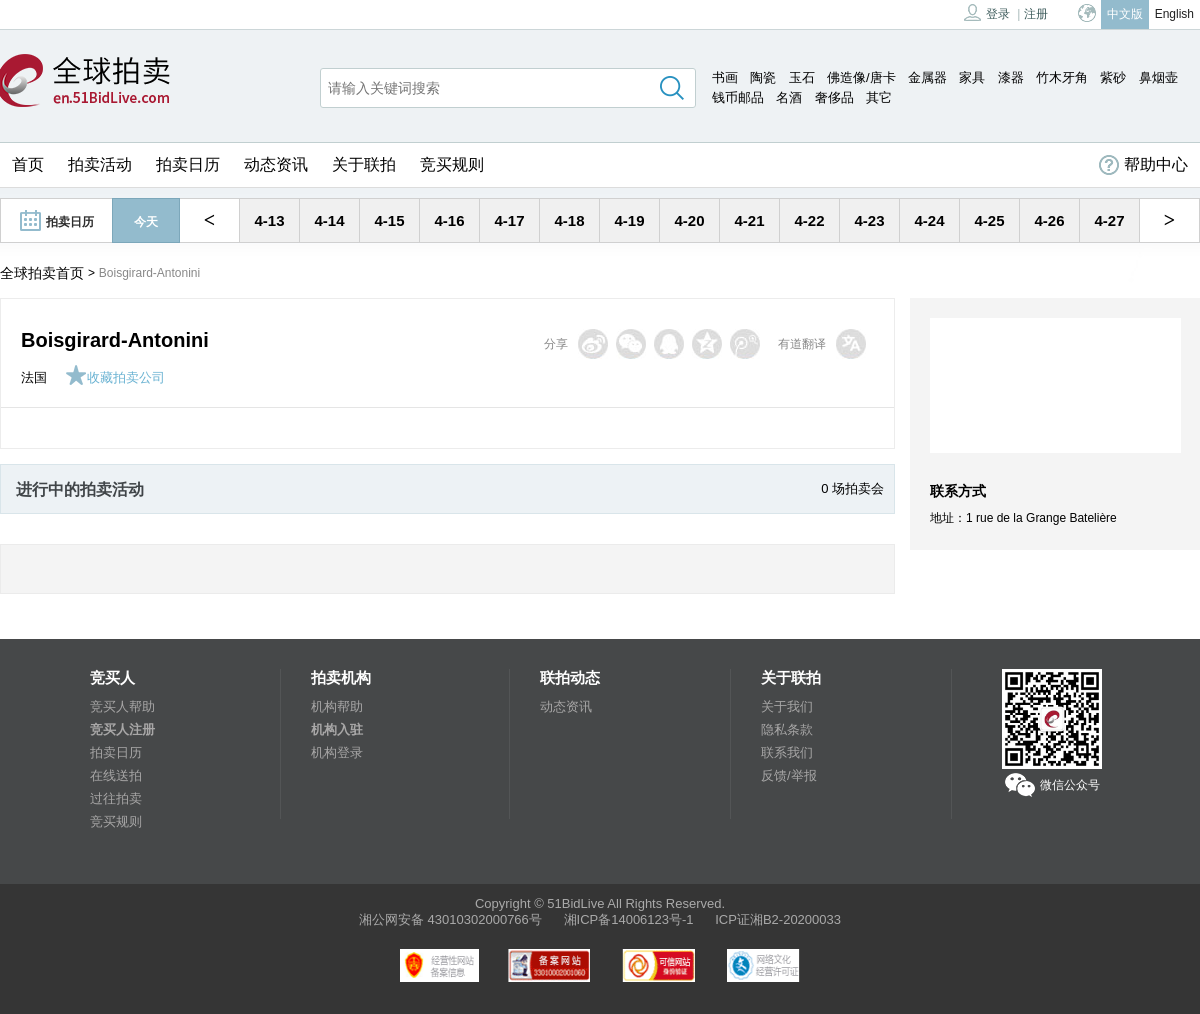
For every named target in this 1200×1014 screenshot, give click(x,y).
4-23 (869, 220)
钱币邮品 (738, 97)
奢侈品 (834, 97)
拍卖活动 (100, 164)
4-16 (449, 220)
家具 (972, 77)
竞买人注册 (122, 729)
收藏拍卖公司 (115, 377)
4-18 (569, 220)
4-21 (749, 220)
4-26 (1049, 220)
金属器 (927, 77)
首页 (28, 164)
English (1174, 14)
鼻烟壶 (1158, 77)
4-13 (269, 220)
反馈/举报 (789, 775)
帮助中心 (1143, 165)
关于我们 (787, 706)
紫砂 (1113, 77)
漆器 (1011, 77)
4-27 (1109, 220)
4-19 (629, 220)
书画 (725, 77)
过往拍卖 (116, 798)
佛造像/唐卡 (861, 77)
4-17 (509, 220)
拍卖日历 (188, 164)
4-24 (929, 220)
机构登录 (337, 752)
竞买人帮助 (122, 706)
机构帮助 (337, 706)
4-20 (689, 220)
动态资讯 (276, 164)
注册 (1036, 14)
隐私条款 (787, 729)
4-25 (989, 220)
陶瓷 (763, 77)
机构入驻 (337, 729)
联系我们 (787, 752)
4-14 (329, 220)
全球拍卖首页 (42, 273)
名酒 (789, 97)
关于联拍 (364, 164)
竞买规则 (452, 164)
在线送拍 (116, 775)
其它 (879, 97)
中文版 (1125, 14)
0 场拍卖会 (852, 488)
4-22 (809, 220)
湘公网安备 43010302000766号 (450, 919)
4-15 (389, 220)
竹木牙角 (1062, 77)
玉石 (802, 77)
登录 (987, 12)
